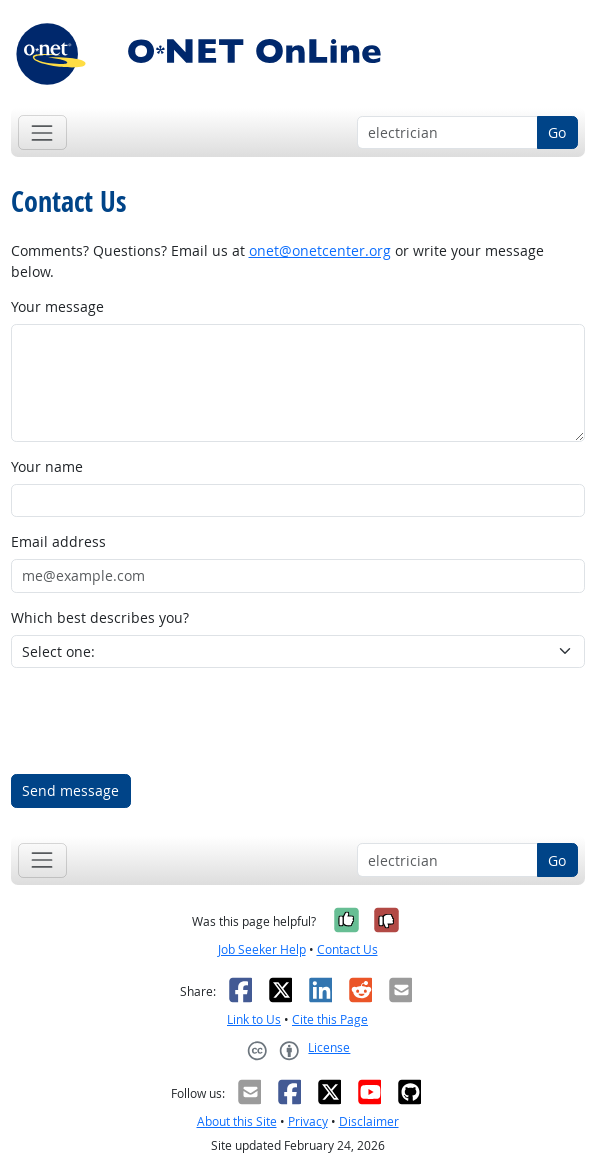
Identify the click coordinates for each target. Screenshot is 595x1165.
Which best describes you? (100, 617)
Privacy (308, 1121)
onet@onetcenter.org (320, 250)
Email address (58, 541)
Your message (57, 306)
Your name (47, 466)
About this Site (237, 1121)
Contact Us (347, 949)
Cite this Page (330, 1019)
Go (557, 132)
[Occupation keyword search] (447, 133)
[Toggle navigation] (42, 132)
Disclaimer (369, 1121)
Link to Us (254, 1019)
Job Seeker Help (262, 949)
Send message (70, 790)
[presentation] (163, 721)
